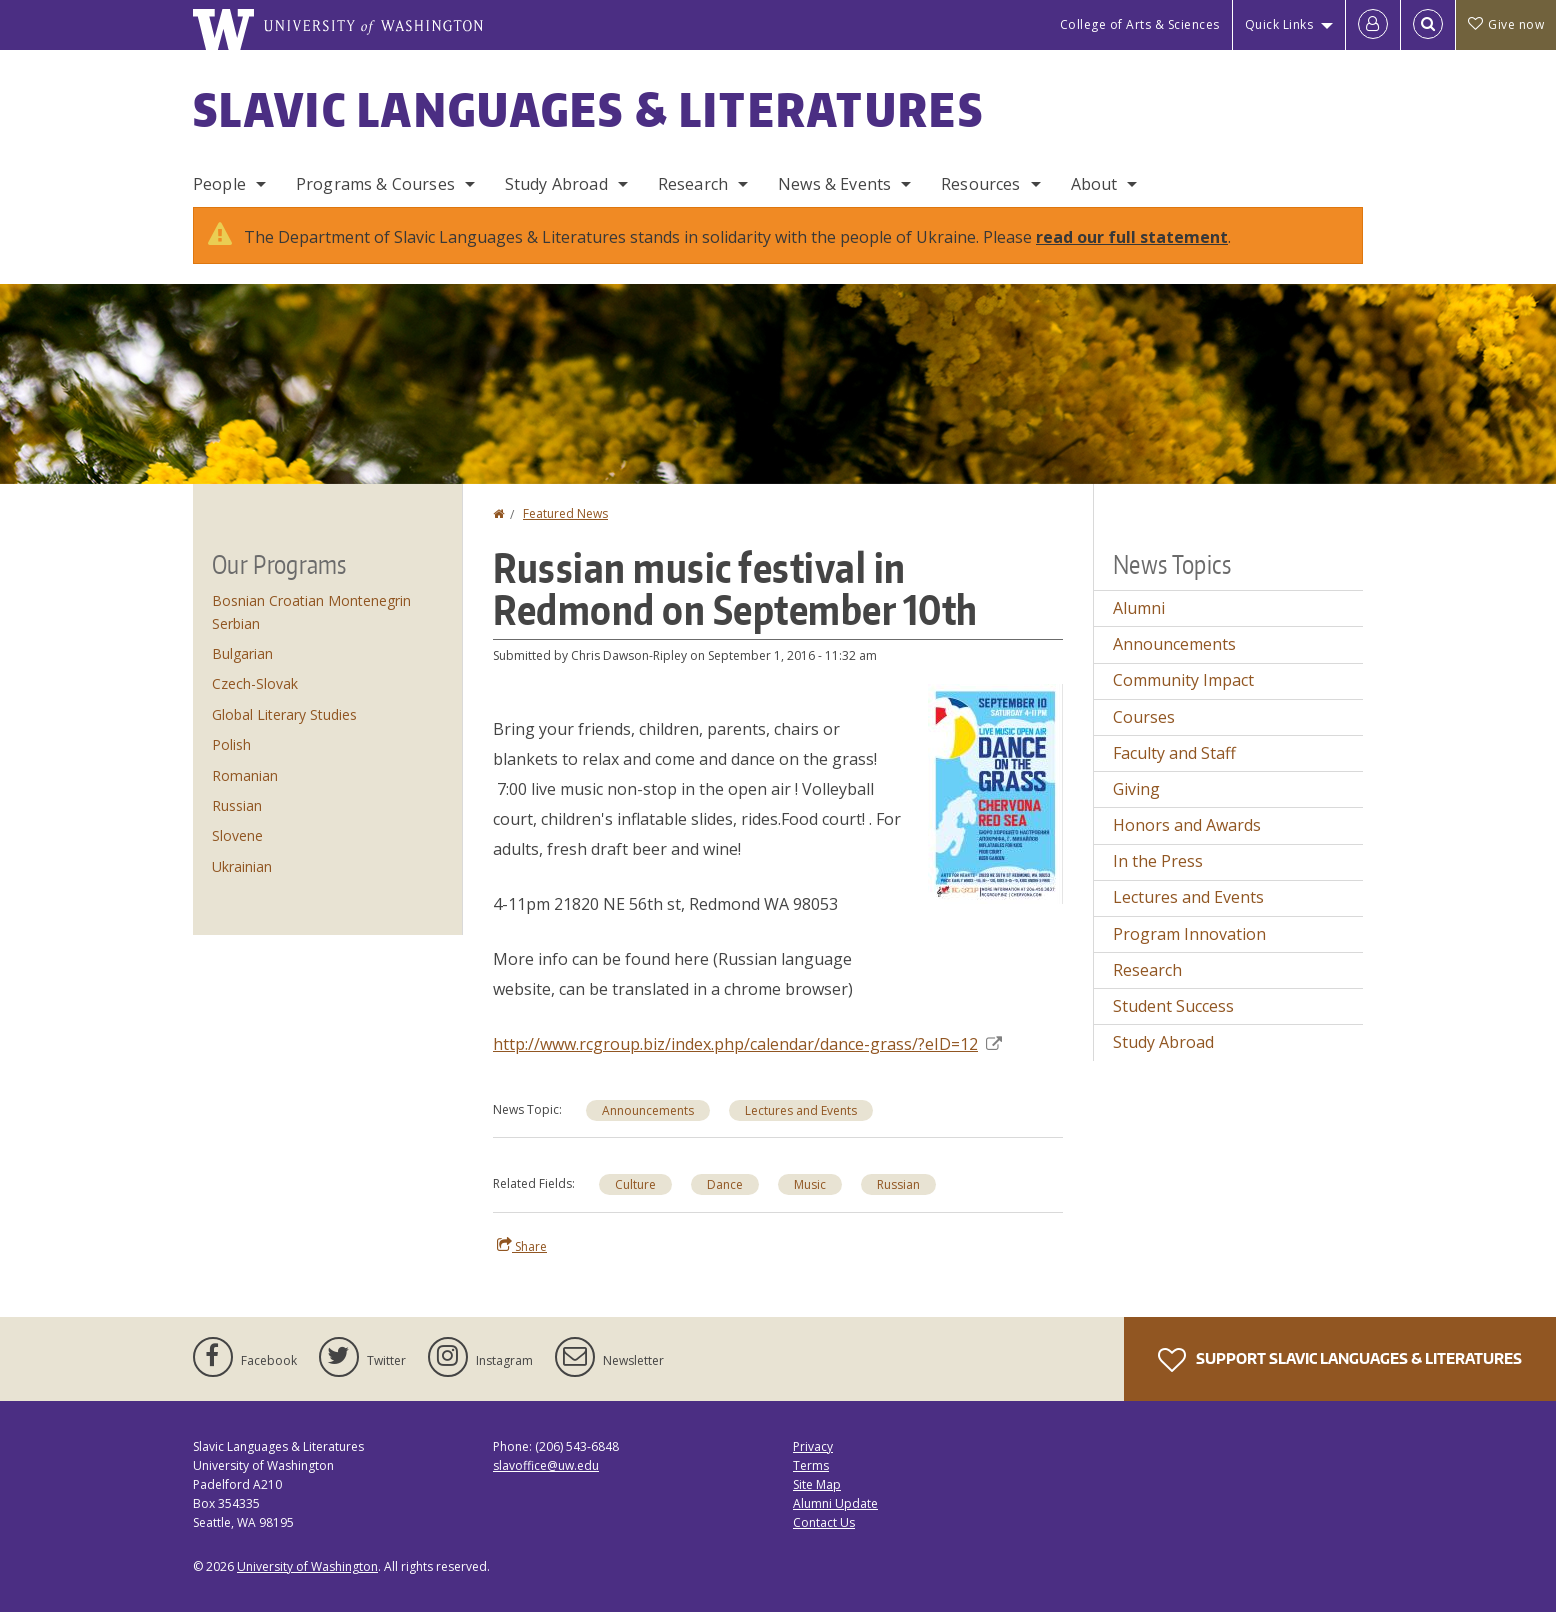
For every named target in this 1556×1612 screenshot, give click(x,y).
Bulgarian (242, 653)
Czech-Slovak (255, 683)
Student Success (1173, 1006)
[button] (995, 792)
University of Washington (307, 1566)
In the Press (1158, 861)
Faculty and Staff (1174, 753)
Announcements (648, 1110)
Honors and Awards (1187, 825)
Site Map (817, 1484)
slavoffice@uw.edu (546, 1465)
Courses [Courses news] (1144, 717)
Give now (1506, 24)
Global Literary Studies (284, 714)
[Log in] (1373, 25)
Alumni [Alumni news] (1139, 608)
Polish (231, 744)
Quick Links (1279, 24)
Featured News (565, 513)
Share (522, 1246)
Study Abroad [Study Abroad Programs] (556, 184)
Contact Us (824, 1522)
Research (693, 184)
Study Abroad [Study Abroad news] (1163, 1042)
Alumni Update (835, 1503)
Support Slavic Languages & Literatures (1340, 1360)
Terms (811, 1465)
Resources (980, 184)
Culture (635, 1184)
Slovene (237, 835)
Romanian (245, 775)
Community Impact (1183, 680)
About (1094, 184)
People (219, 184)
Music (810, 1184)
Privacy (813, 1446)
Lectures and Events (801, 1110)
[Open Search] (1428, 25)
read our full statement (1132, 237)
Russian (898, 1184)
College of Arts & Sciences (1140, 24)
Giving (1136, 789)
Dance (725, 1184)
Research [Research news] (1147, 970)
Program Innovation (1189, 934)
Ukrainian (242, 866)
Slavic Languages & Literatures (588, 109)
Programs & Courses (375, 184)
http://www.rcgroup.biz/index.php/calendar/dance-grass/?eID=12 (747, 1044)
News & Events (834, 184)
